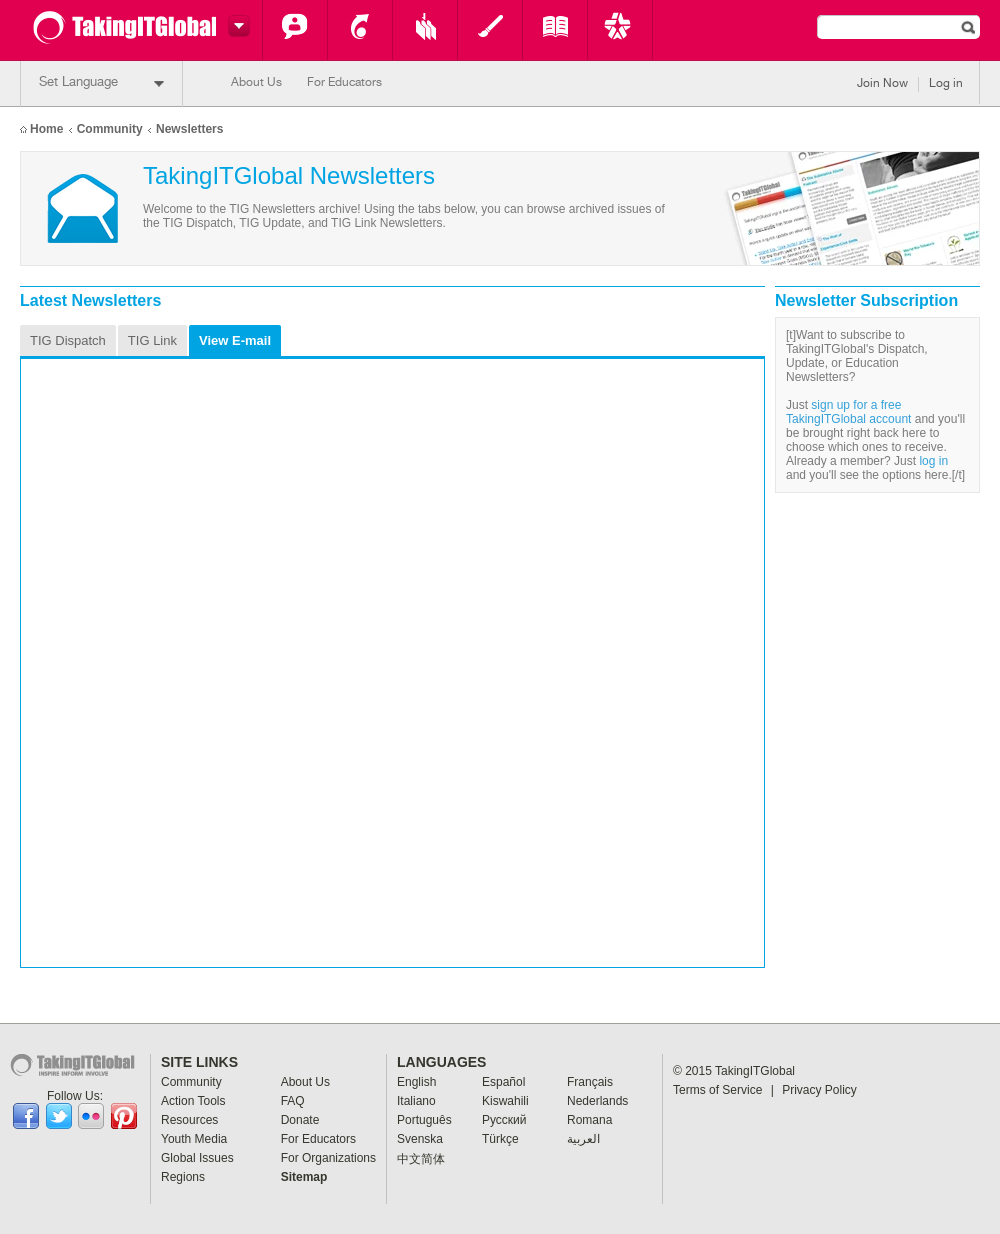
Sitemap (304, 1177)
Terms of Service (723, 1090)
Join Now (882, 84)
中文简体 (421, 1159)
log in (933, 461)
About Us (256, 83)
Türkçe (500, 1139)
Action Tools (360, 30)
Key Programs (620, 30)
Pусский (504, 1120)
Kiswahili (505, 1101)
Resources (425, 30)
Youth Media (490, 30)
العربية (583, 1139)
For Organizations (328, 1158)
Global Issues (555, 30)
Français (590, 1082)
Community (295, 30)
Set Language (101, 83)
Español (503, 1082)
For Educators (344, 83)
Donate (300, 1120)
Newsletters (189, 129)
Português (424, 1120)
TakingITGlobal (755, 1071)
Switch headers (236, 26)
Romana (589, 1120)
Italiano (416, 1101)
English (416, 1082)
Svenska (420, 1139)
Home (46, 129)
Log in (946, 84)
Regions (183, 1177)
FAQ (293, 1101)
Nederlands (597, 1101)
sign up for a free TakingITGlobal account (848, 412)
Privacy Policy (819, 1090)
